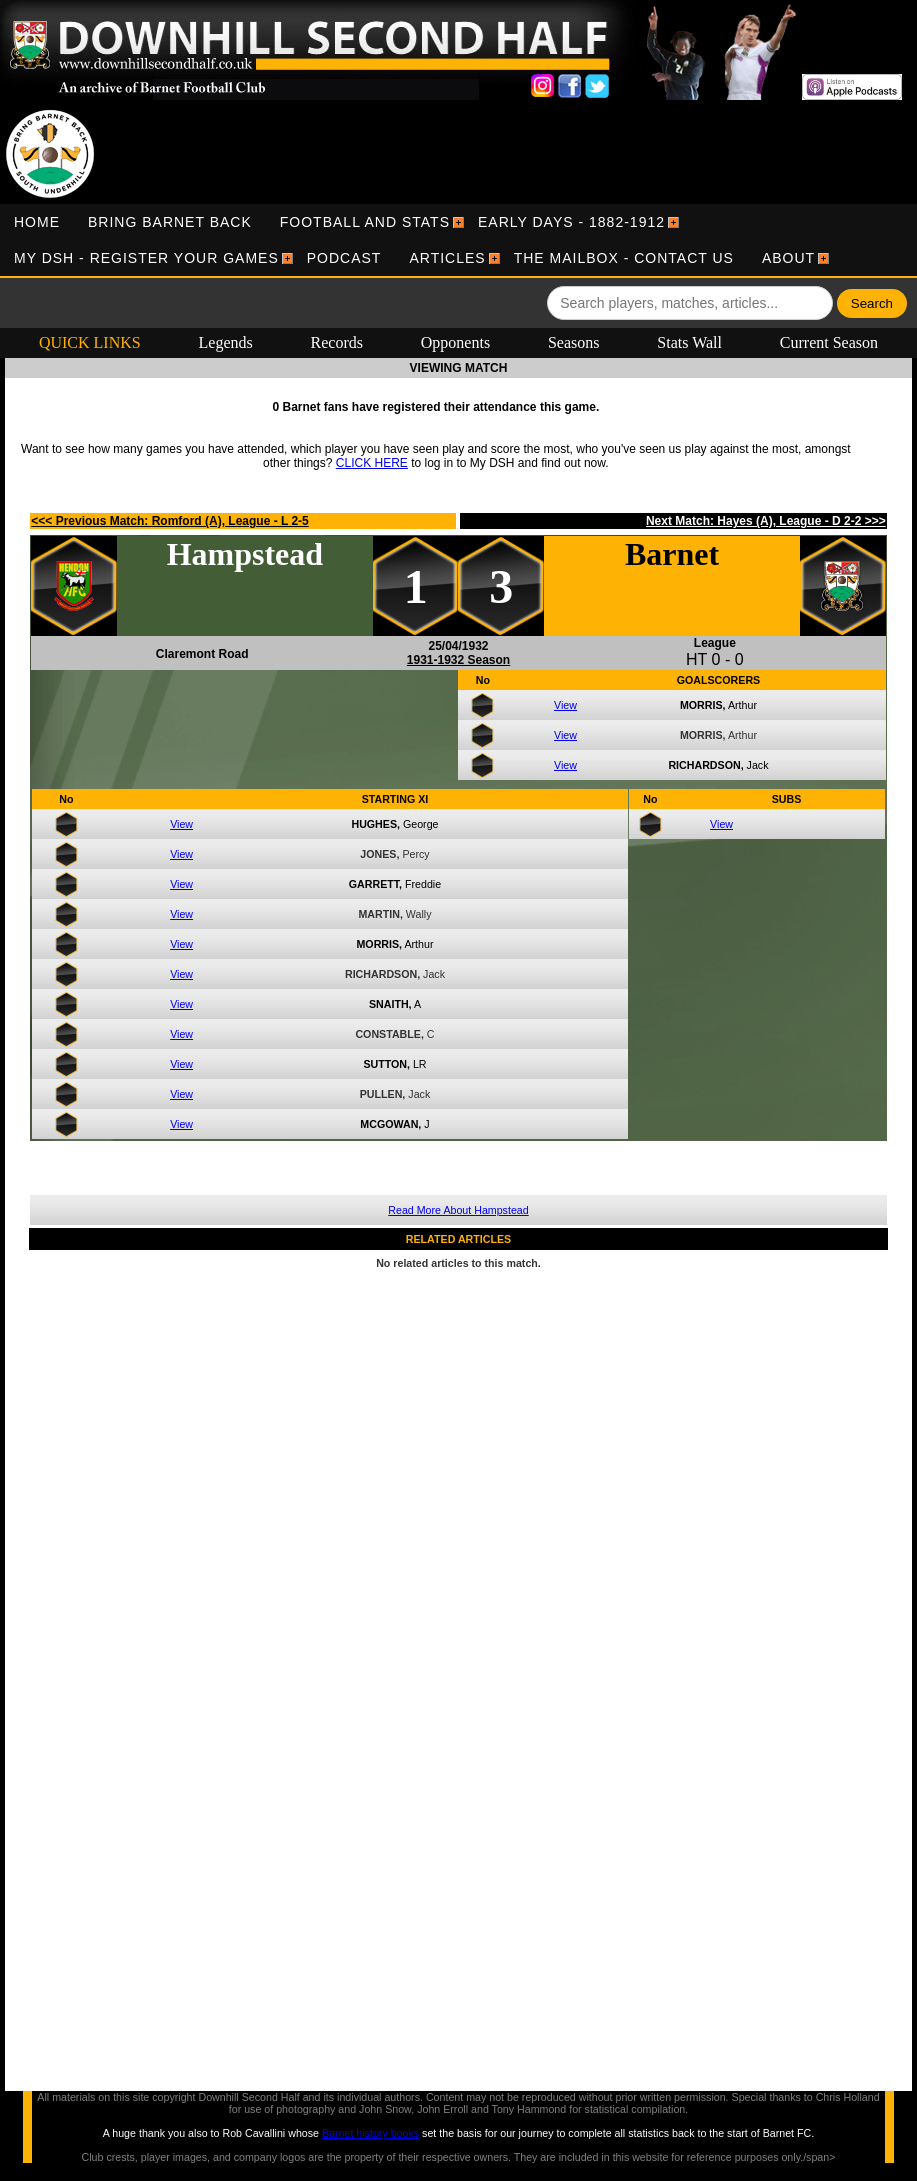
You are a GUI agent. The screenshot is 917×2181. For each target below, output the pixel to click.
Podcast (344, 258)
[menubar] (458, 240)
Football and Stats (365, 222)
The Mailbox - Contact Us (624, 258)
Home (37, 222)
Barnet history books (370, 2133)
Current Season (829, 342)
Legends (226, 342)
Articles (447, 258)
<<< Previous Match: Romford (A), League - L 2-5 (170, 521)
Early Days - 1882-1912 (571, 222)
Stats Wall (689, 342)
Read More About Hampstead (458, 1210)
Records (337, 342)
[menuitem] (37, 222)
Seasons (574, 342)
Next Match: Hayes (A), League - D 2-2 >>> (766, 521)
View (565, 705)
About (788, 258)
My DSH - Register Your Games (146, 258)
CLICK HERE (372, 463)
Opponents (455, 342)
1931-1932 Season (458, 660)
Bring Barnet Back (170, 222)
